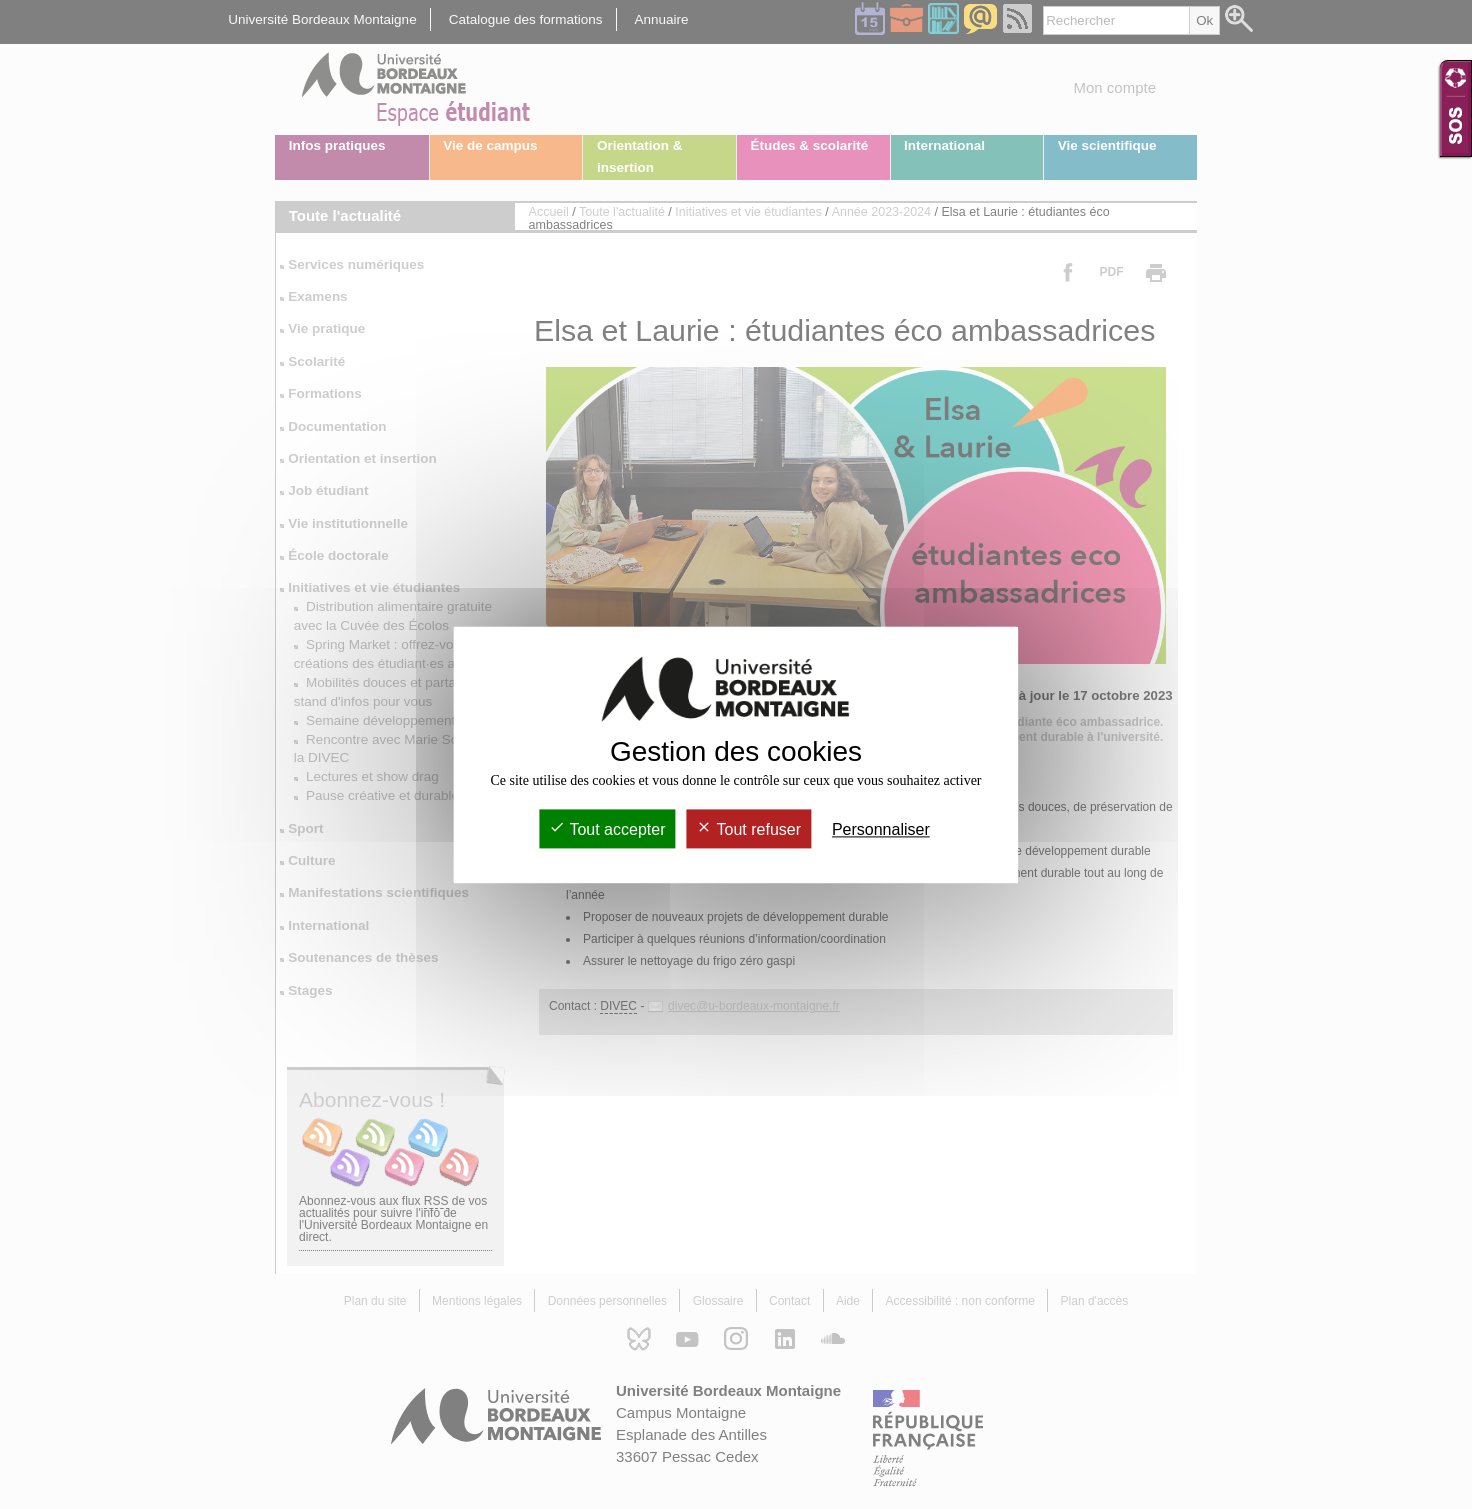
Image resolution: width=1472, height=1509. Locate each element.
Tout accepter (607, 829)
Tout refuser (748, 829)
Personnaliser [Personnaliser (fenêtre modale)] (881, 829)
